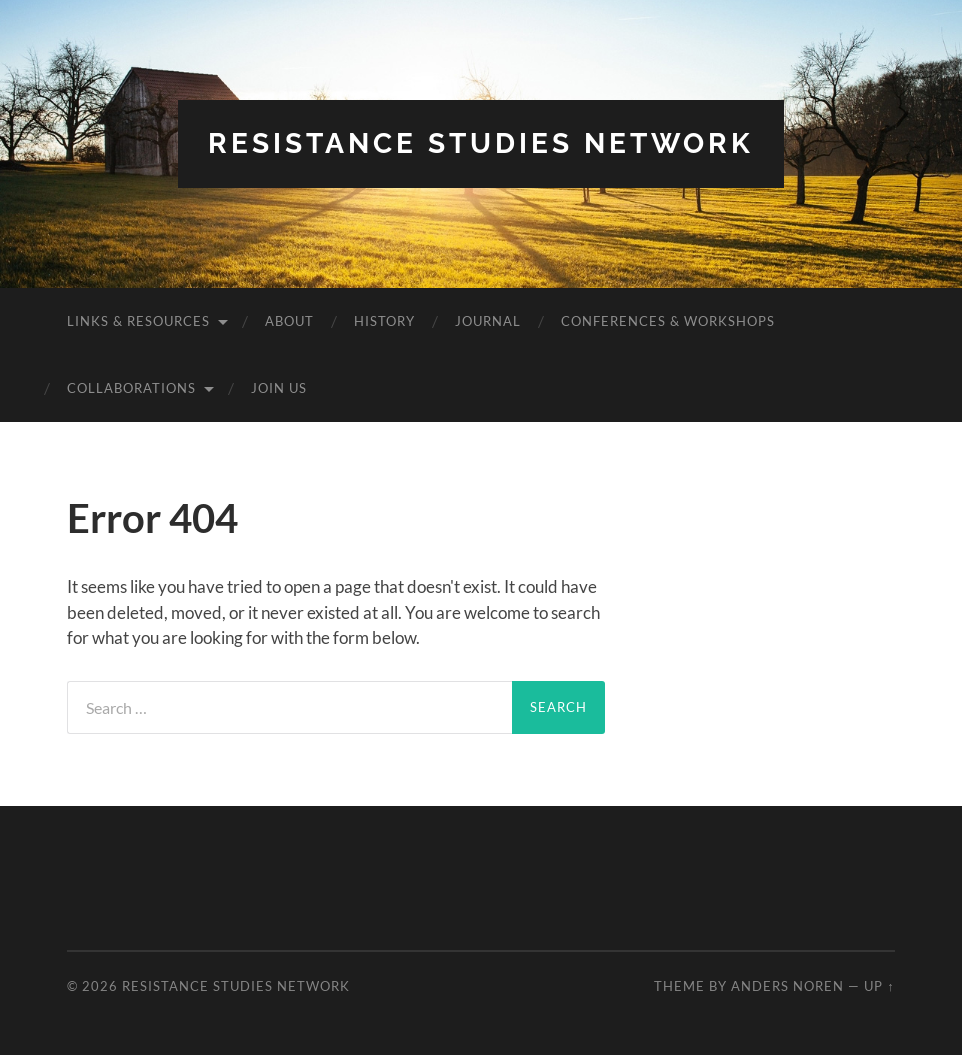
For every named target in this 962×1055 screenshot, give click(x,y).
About (289, 321)
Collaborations (131, 388)
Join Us (279, 388)
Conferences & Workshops (668, 321)
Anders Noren (787, 986)
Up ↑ (879, 986)
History (384, 321)
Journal (488, 321)
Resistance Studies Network (481, 143)
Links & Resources (138, 321)
